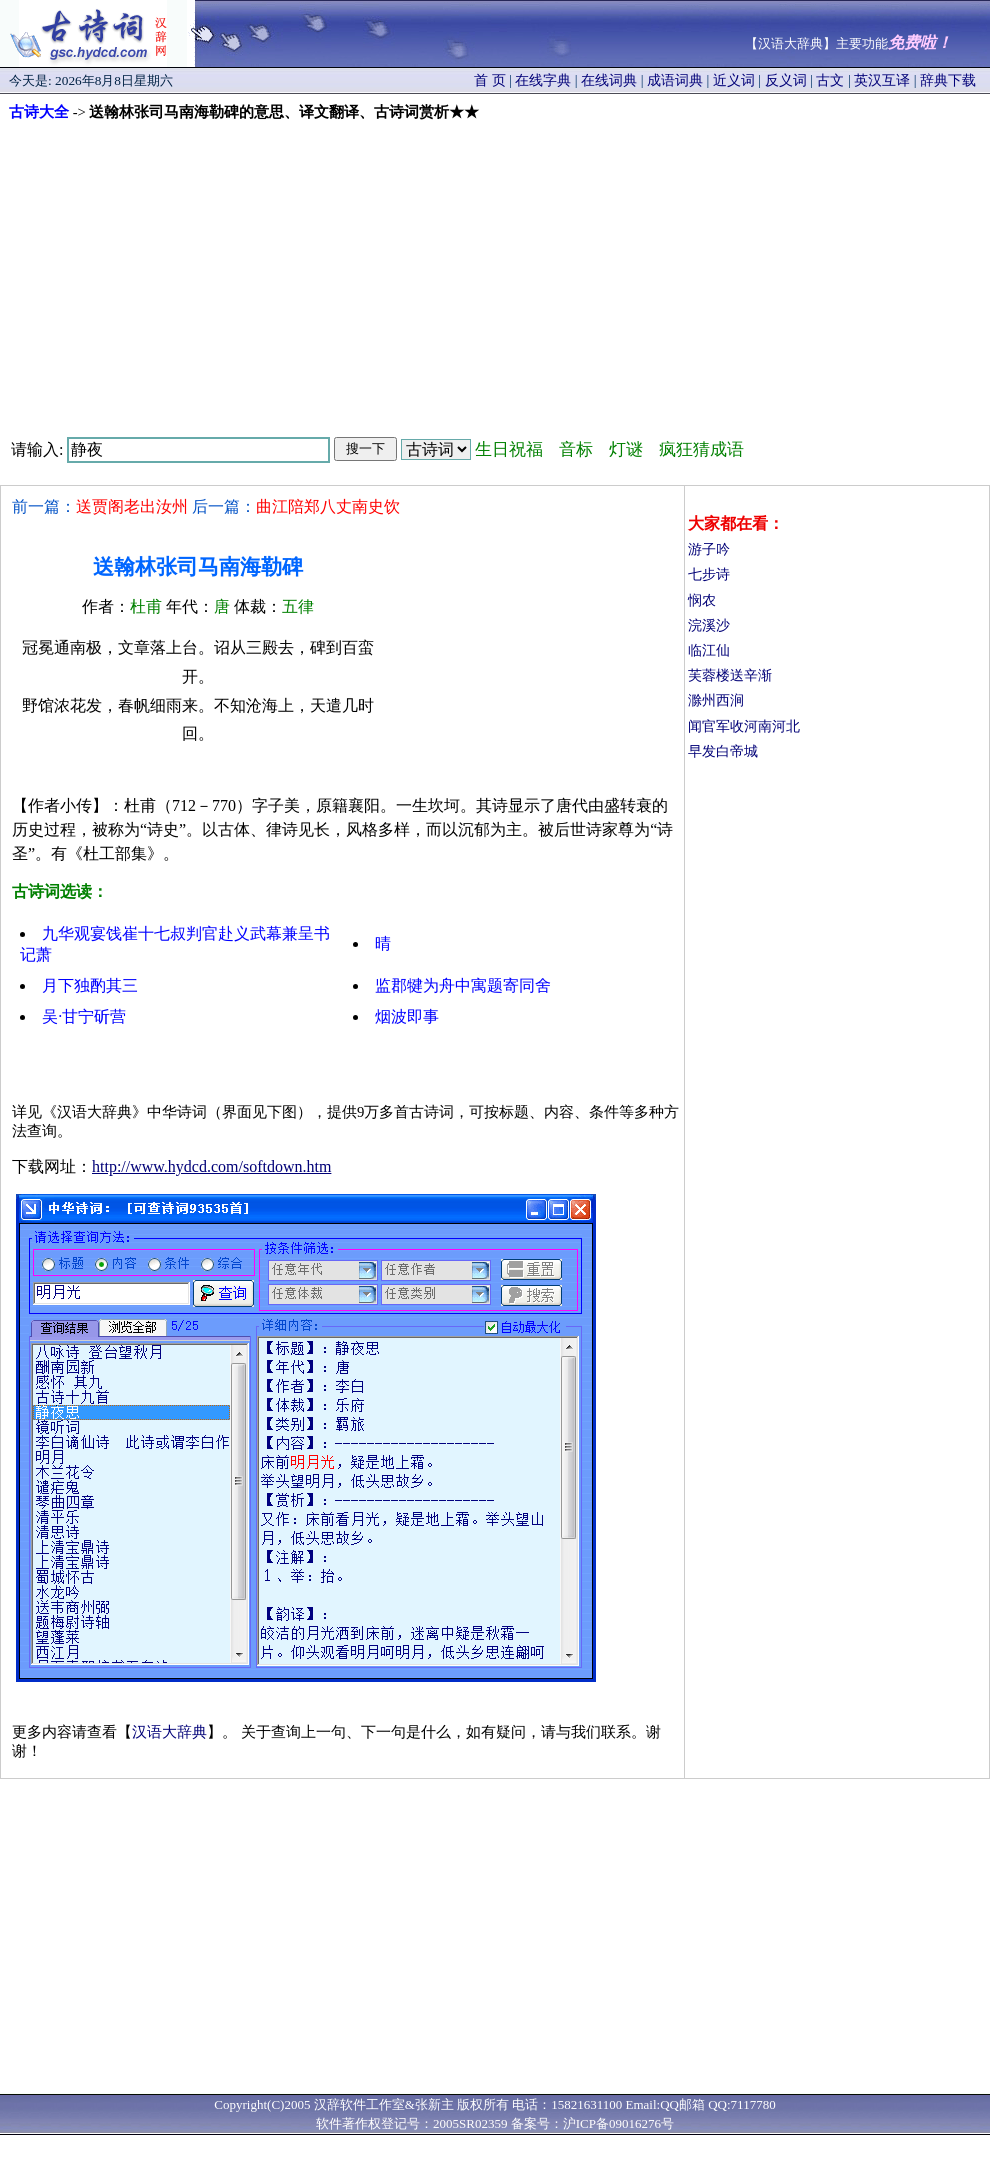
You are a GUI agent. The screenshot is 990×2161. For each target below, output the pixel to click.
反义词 (786, 80)
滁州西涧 (716, 700)
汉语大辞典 (169, 1732)
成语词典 (675, 80)
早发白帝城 (723, 751)
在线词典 (609, 80)
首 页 (490, 80)
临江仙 (709, 650)
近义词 (734, 80)
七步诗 (709, 574)
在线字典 (543, 80)
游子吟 (709, 549)
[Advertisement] (495, 272)
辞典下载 (948, 80)
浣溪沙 (709, 625)
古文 (830, 80)
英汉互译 (882, 80)
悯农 (702, 600)
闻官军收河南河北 (744, 726)
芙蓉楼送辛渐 (730, 675)
